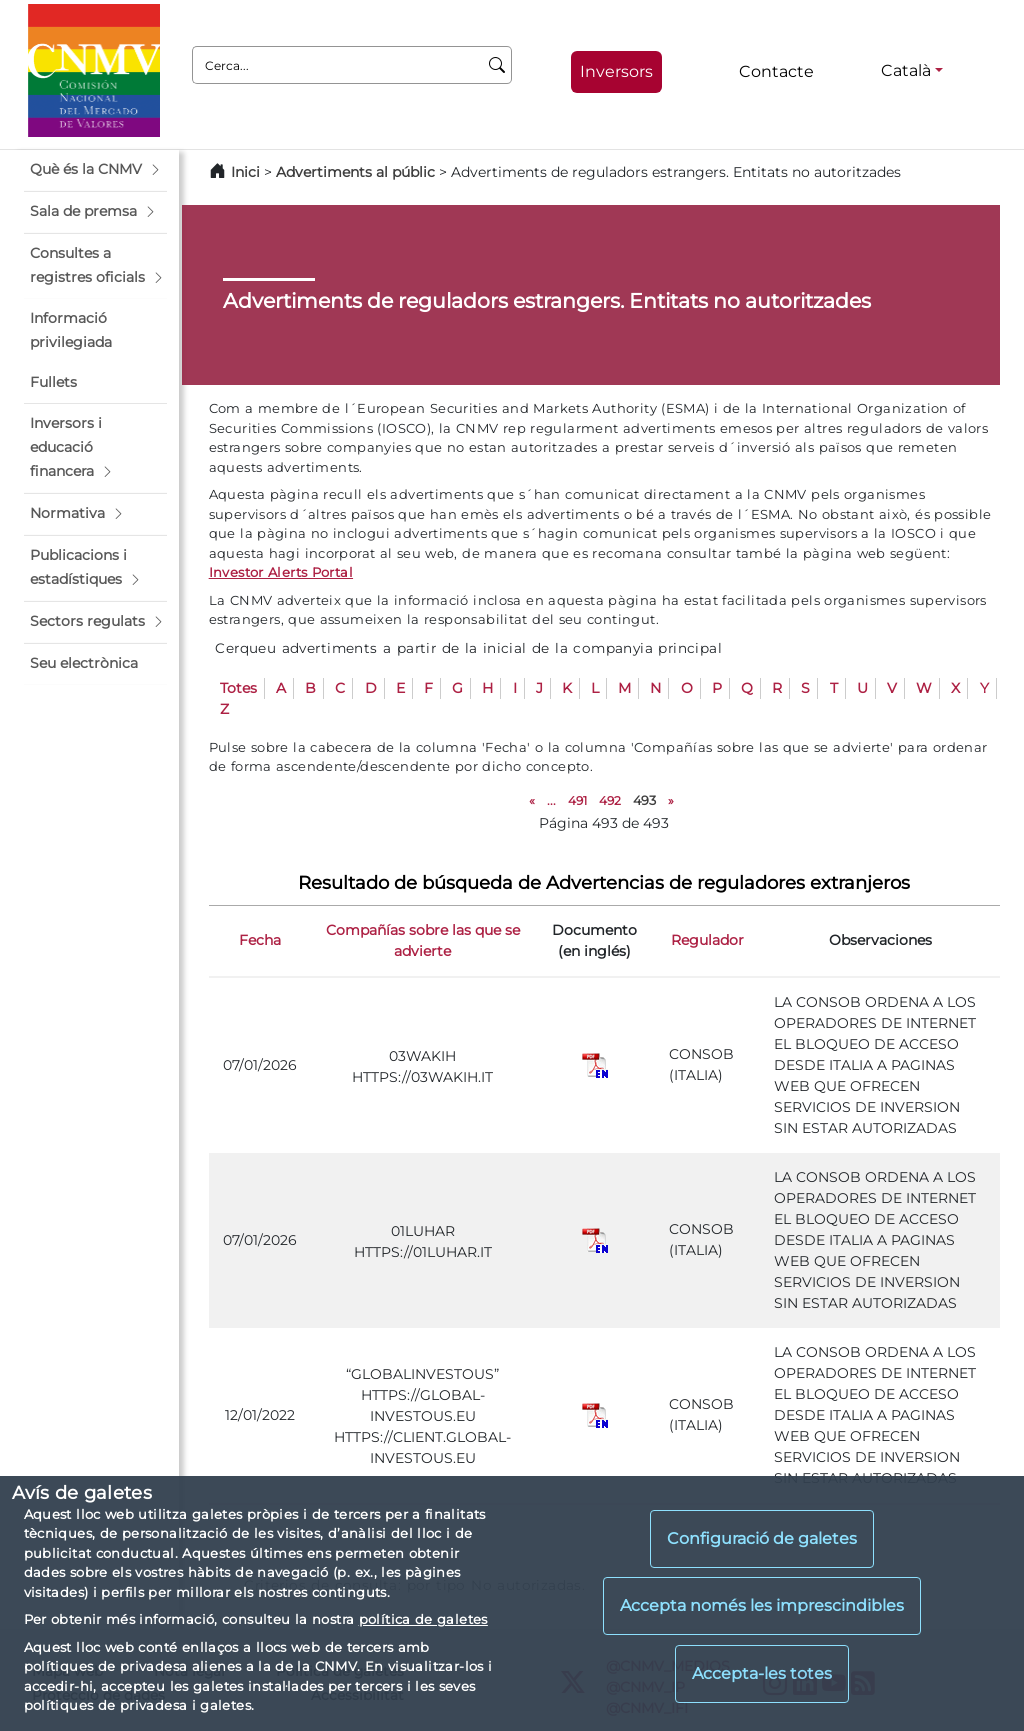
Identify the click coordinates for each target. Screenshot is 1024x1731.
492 (610, 800)
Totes (238, 688)
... (551, 800)
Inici (245, 172)
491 (577, 800)
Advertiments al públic (355, 172)
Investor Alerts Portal (281, 572)
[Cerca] (497, 65)
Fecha (260, 940)
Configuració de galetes (762, 1538)
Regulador (707, 940)
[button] (95, 170)
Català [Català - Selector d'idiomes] (906, 70)
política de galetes (423, 1619)
